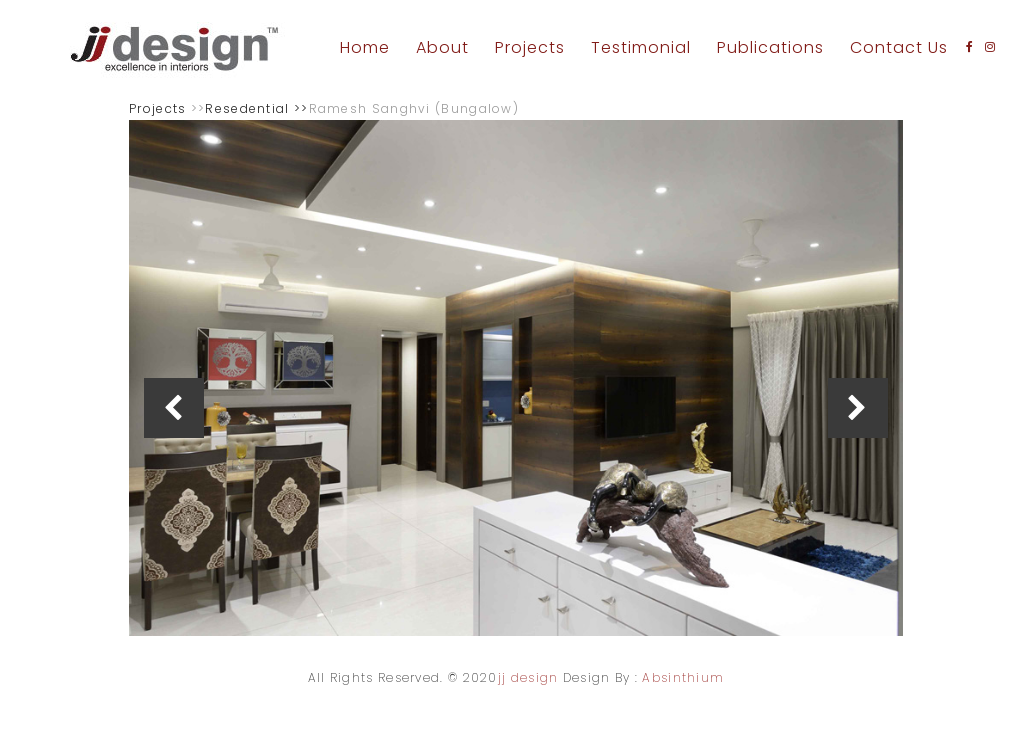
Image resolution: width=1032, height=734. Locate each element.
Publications (770, 47)
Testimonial (641, 47)
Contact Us (899, 47)
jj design (528, 677)
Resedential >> (256, 108)
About (442, 47)
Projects (530, 47)
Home (365, 47)
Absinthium (683, 677)
